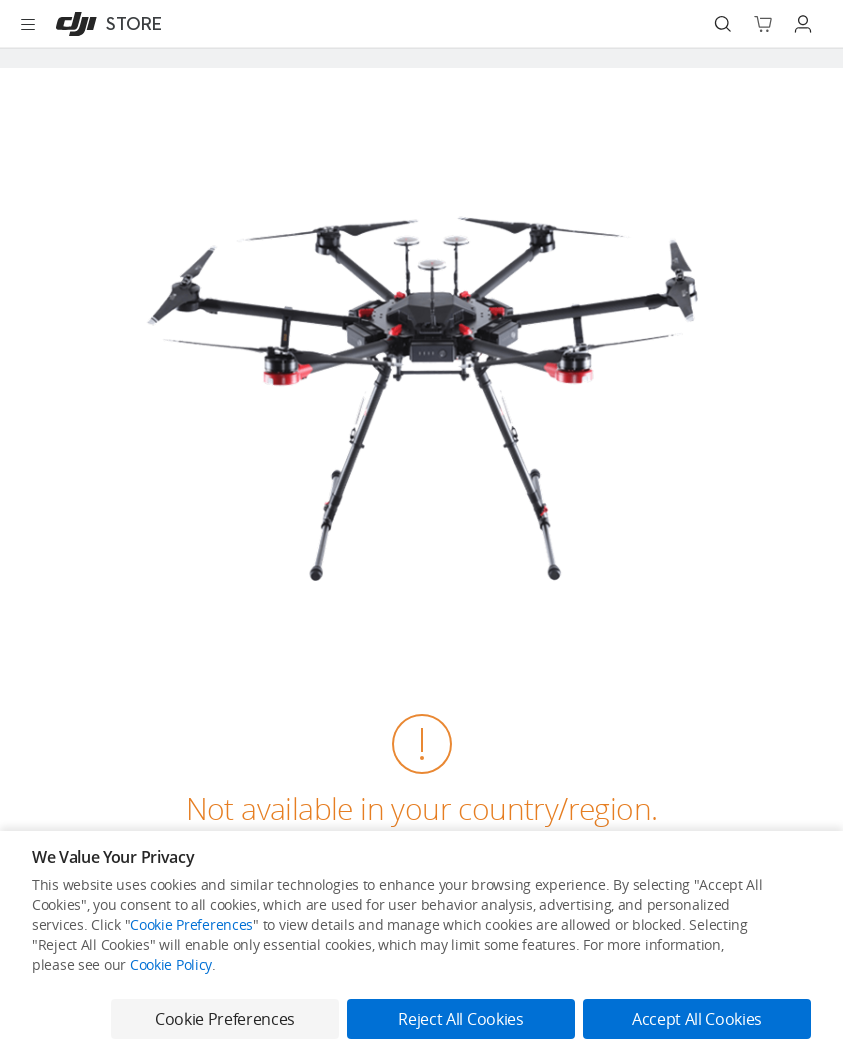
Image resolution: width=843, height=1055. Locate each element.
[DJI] (104, 24)
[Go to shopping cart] (763, 24)
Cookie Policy (171, 964)
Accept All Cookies (697, 1019)
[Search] (723, 24)
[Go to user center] (803, 24)
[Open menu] (28, 24)
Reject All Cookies (460, 1019)
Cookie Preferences (191, 924)
